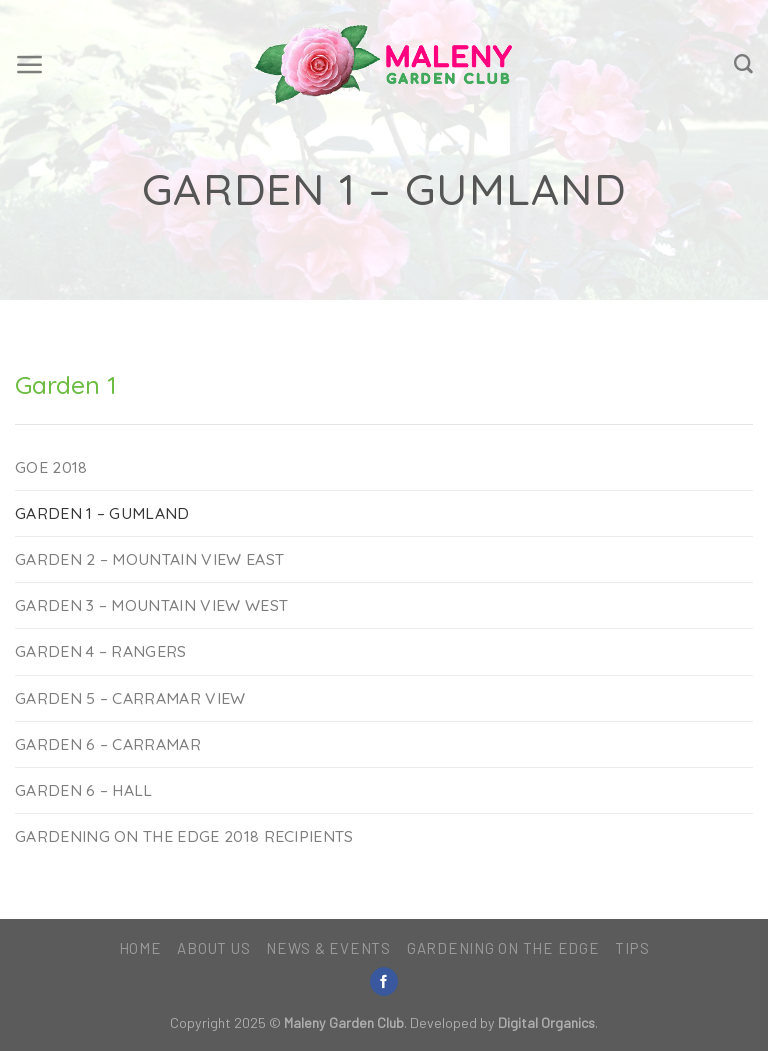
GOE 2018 (51, 467)
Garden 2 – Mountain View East (149, 559)
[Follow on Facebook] (384, 981)
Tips (632, 948)
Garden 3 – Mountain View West (151, 605)
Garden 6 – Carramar (108, 744)
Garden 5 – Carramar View (130, 698)
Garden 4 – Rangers (101, 651)
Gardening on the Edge (503, 948)
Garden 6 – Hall (84, 790)
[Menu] (30, 65)
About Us (213, 948)
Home (140, 948)
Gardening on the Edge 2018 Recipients (184, 836)
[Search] (743, 64)
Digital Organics (546, 1022)
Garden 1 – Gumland (102, 513)
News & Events (328, 948)
